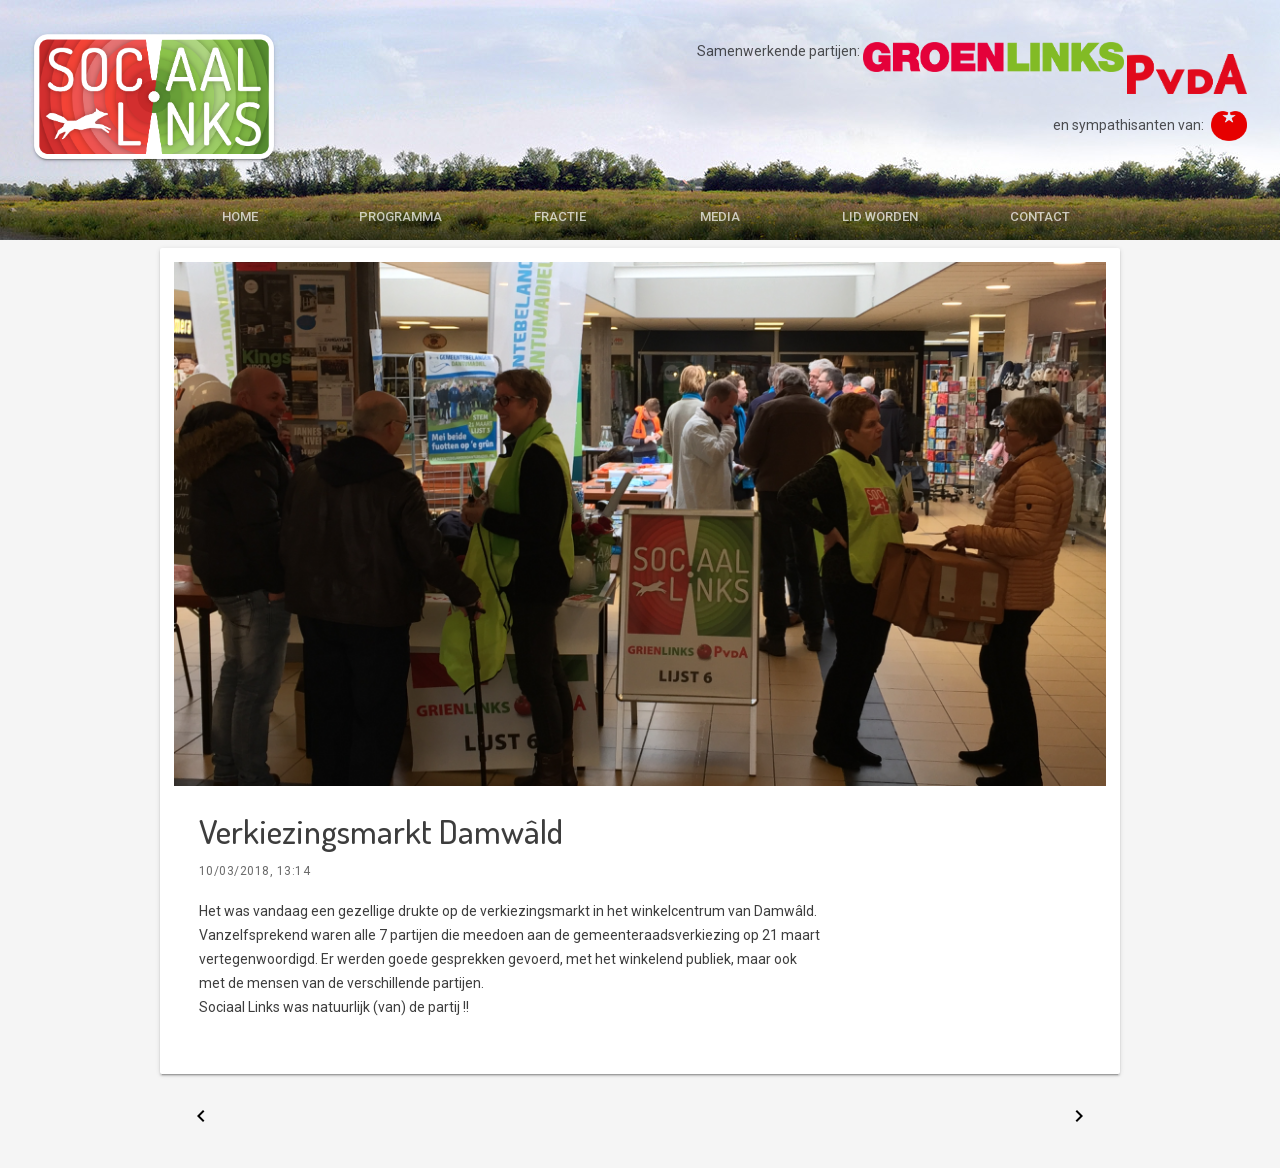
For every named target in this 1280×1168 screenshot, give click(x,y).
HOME (240, 216)
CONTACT (1040, 216)
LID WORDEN (880, 216)
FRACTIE (560, 216)
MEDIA (720, 216)
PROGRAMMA (400, 216)
